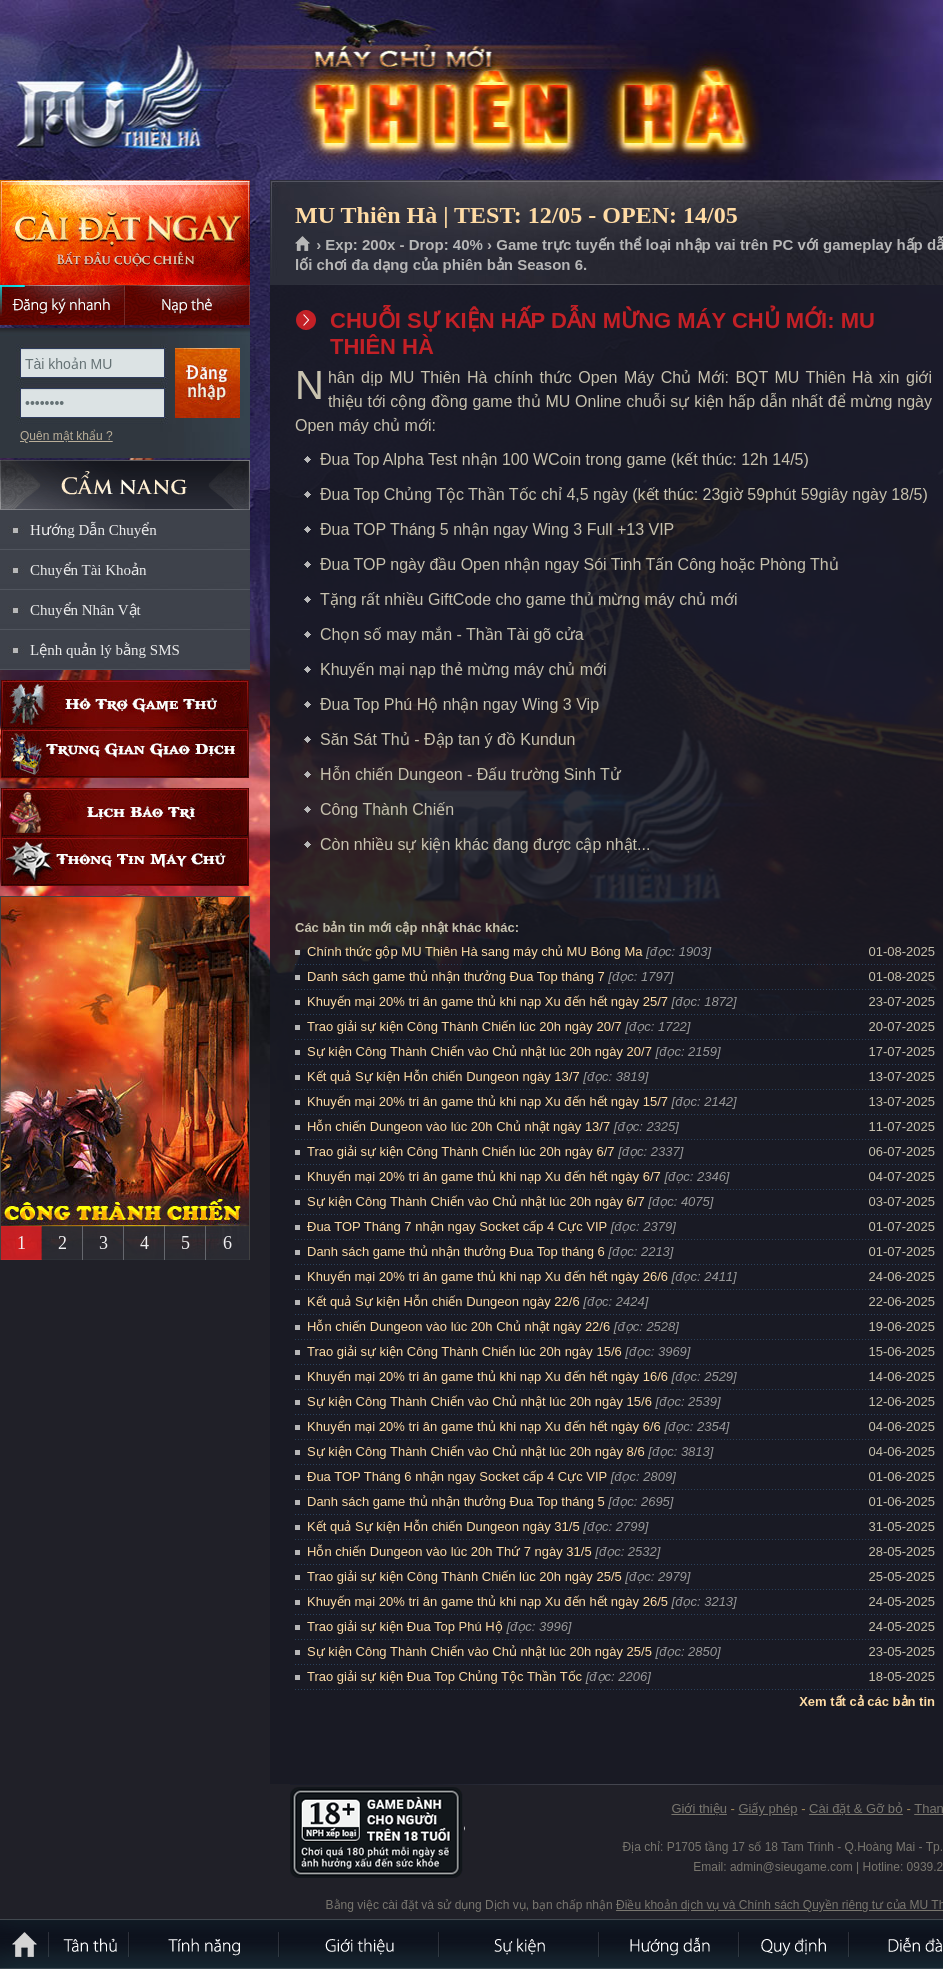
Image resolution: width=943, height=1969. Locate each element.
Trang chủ (303, 245)
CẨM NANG (125, 476)
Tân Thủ (90, 1944)
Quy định (795, 1944)
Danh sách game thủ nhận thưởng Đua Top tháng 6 (456, 1251)
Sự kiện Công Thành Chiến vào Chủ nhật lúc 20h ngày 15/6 (479, 1401)
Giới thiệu (698, 1808)
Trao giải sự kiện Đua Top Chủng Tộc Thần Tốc (444, 1676)
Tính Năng (205, 1944)
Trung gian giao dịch (125, 753)
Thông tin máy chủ (125, 861)
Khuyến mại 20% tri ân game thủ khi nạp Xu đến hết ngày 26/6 (487, 1276)
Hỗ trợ (125, 704)
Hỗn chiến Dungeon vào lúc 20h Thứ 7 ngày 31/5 (449, 1551)
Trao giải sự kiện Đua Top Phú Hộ (405, 1626)
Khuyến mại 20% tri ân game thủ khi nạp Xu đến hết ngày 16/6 (487, 1376)
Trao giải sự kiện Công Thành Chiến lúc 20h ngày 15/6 (464, 1351)
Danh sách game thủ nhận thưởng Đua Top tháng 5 (456, 1501)
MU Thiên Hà (144, 91)
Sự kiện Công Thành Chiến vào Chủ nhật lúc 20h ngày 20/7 (479, 1051)
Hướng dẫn (670, 1944)
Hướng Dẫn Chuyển (93, 530)
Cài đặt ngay (125, 232)
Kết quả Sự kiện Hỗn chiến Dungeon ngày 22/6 (443, 1301)
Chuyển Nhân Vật (85, 610)
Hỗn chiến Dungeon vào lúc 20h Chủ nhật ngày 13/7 (458, 1126)
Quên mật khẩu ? (66, 436)
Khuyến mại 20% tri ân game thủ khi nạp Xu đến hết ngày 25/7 (487, 1001)
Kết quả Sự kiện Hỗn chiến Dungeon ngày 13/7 (443, 1076)
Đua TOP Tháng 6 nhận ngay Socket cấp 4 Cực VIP (457, 1476)
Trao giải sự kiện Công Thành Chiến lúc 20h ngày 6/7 (461, 1151)
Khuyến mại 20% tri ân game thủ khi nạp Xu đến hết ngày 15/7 (487, 1101)
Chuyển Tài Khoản (88, 570)
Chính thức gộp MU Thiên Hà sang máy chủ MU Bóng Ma (474, 951)
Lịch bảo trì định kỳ (125, 812)
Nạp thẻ (187, 305)
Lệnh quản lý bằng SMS (105, 650)
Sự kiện (520, 1944)
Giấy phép (767, 1808)
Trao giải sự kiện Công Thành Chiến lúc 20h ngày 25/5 (464, 1576)
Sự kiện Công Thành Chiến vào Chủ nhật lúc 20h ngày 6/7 (476, 1201)
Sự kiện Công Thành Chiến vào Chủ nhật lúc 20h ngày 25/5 (479, 1651)
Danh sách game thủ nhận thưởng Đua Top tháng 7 (456, 976)
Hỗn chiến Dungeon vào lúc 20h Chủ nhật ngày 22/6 (458, 1326)
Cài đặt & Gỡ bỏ (856, 1808)
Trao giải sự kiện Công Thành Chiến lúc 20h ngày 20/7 (464, 1026)
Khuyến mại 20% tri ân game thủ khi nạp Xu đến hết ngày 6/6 (484, 1426)
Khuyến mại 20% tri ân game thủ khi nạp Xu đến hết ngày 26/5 (487, 1601)
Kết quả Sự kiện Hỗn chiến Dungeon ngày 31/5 (443, 1526)
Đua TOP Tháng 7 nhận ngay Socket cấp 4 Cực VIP (457, 1226)
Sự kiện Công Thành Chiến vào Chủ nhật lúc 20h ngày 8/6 (476, 1451)
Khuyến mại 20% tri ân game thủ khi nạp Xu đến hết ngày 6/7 (484, 1176)
